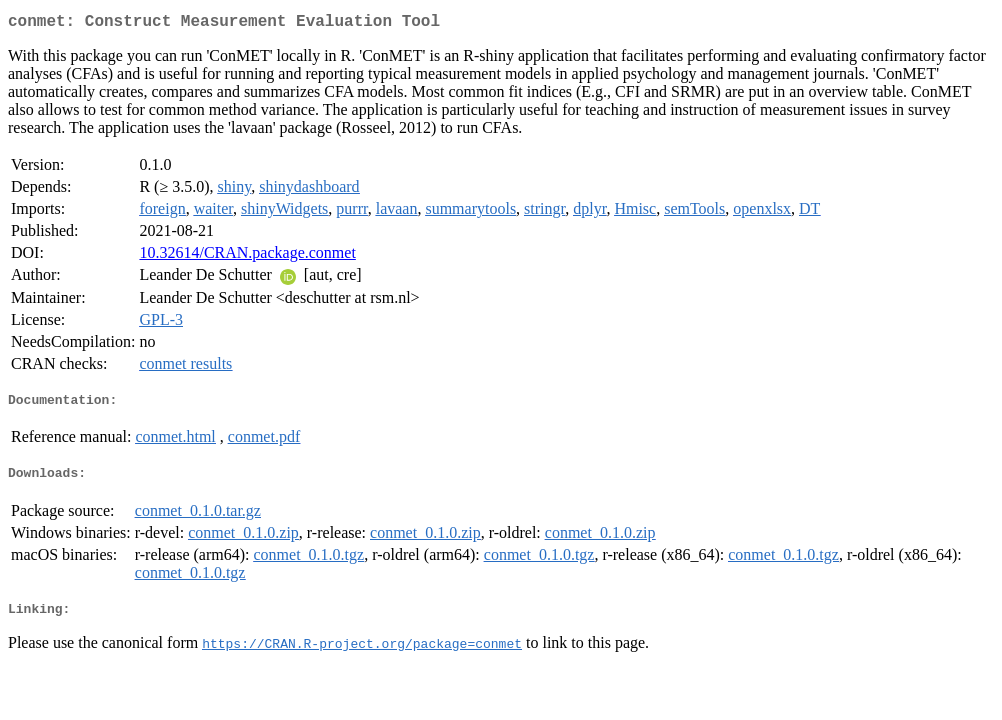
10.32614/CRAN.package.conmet (247, 256)
